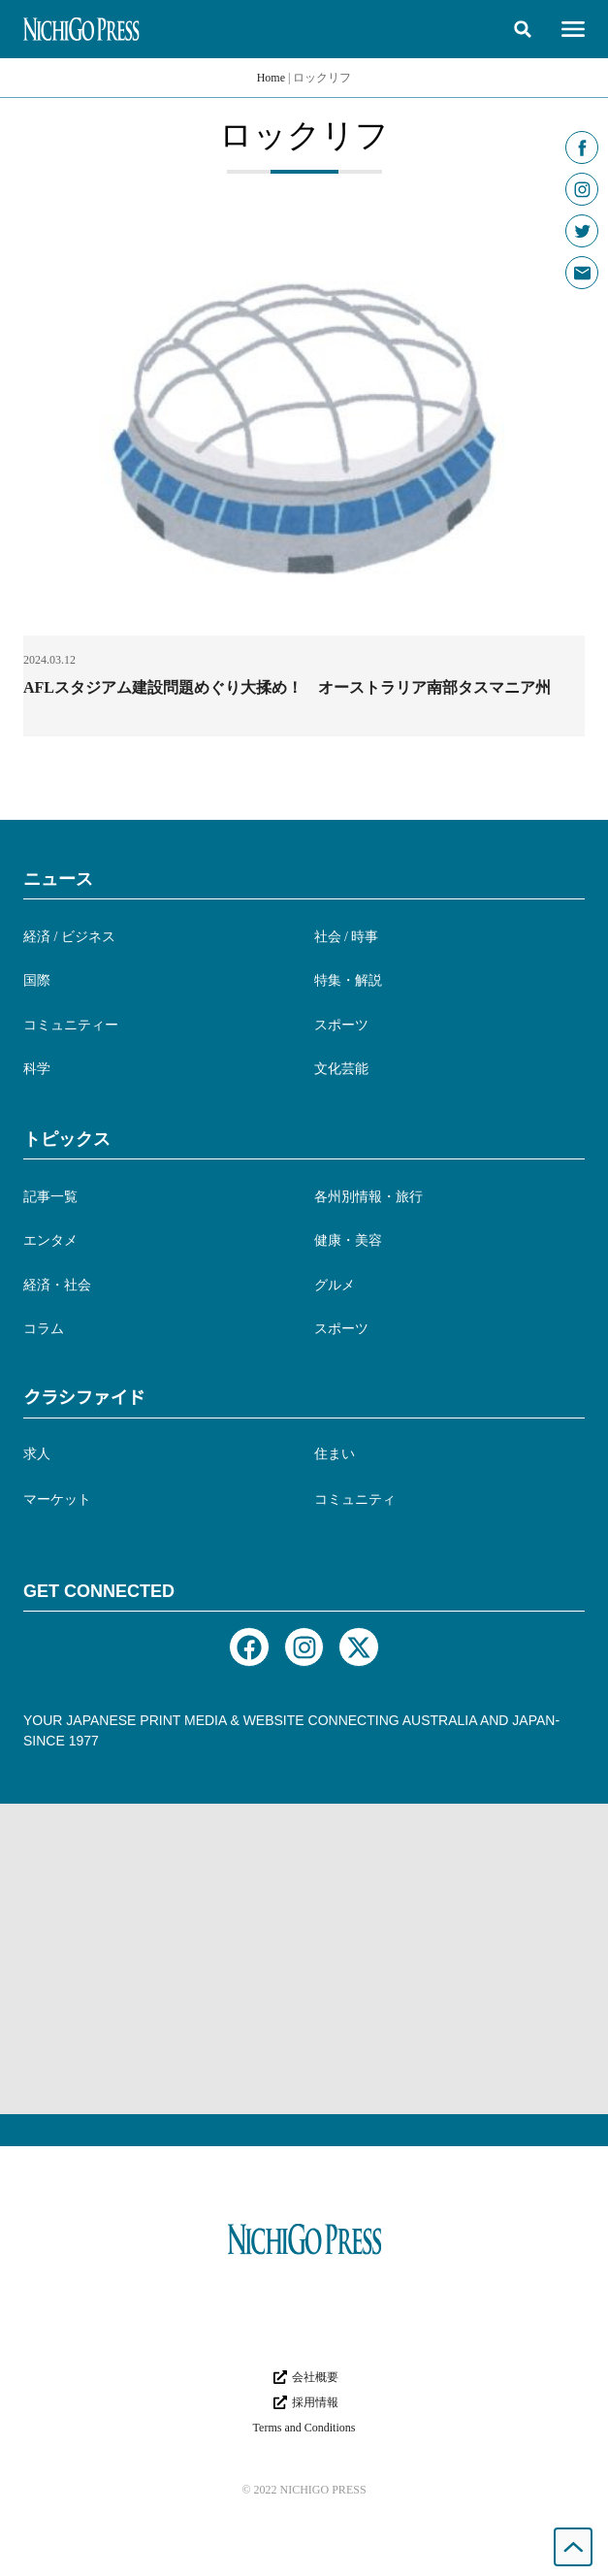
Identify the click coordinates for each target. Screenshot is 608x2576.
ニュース (58, 879)
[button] (522, 29)
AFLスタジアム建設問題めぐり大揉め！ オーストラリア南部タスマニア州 (287, 687)
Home (271, 77)
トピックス (67, 1139)
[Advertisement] (304, 1959)
